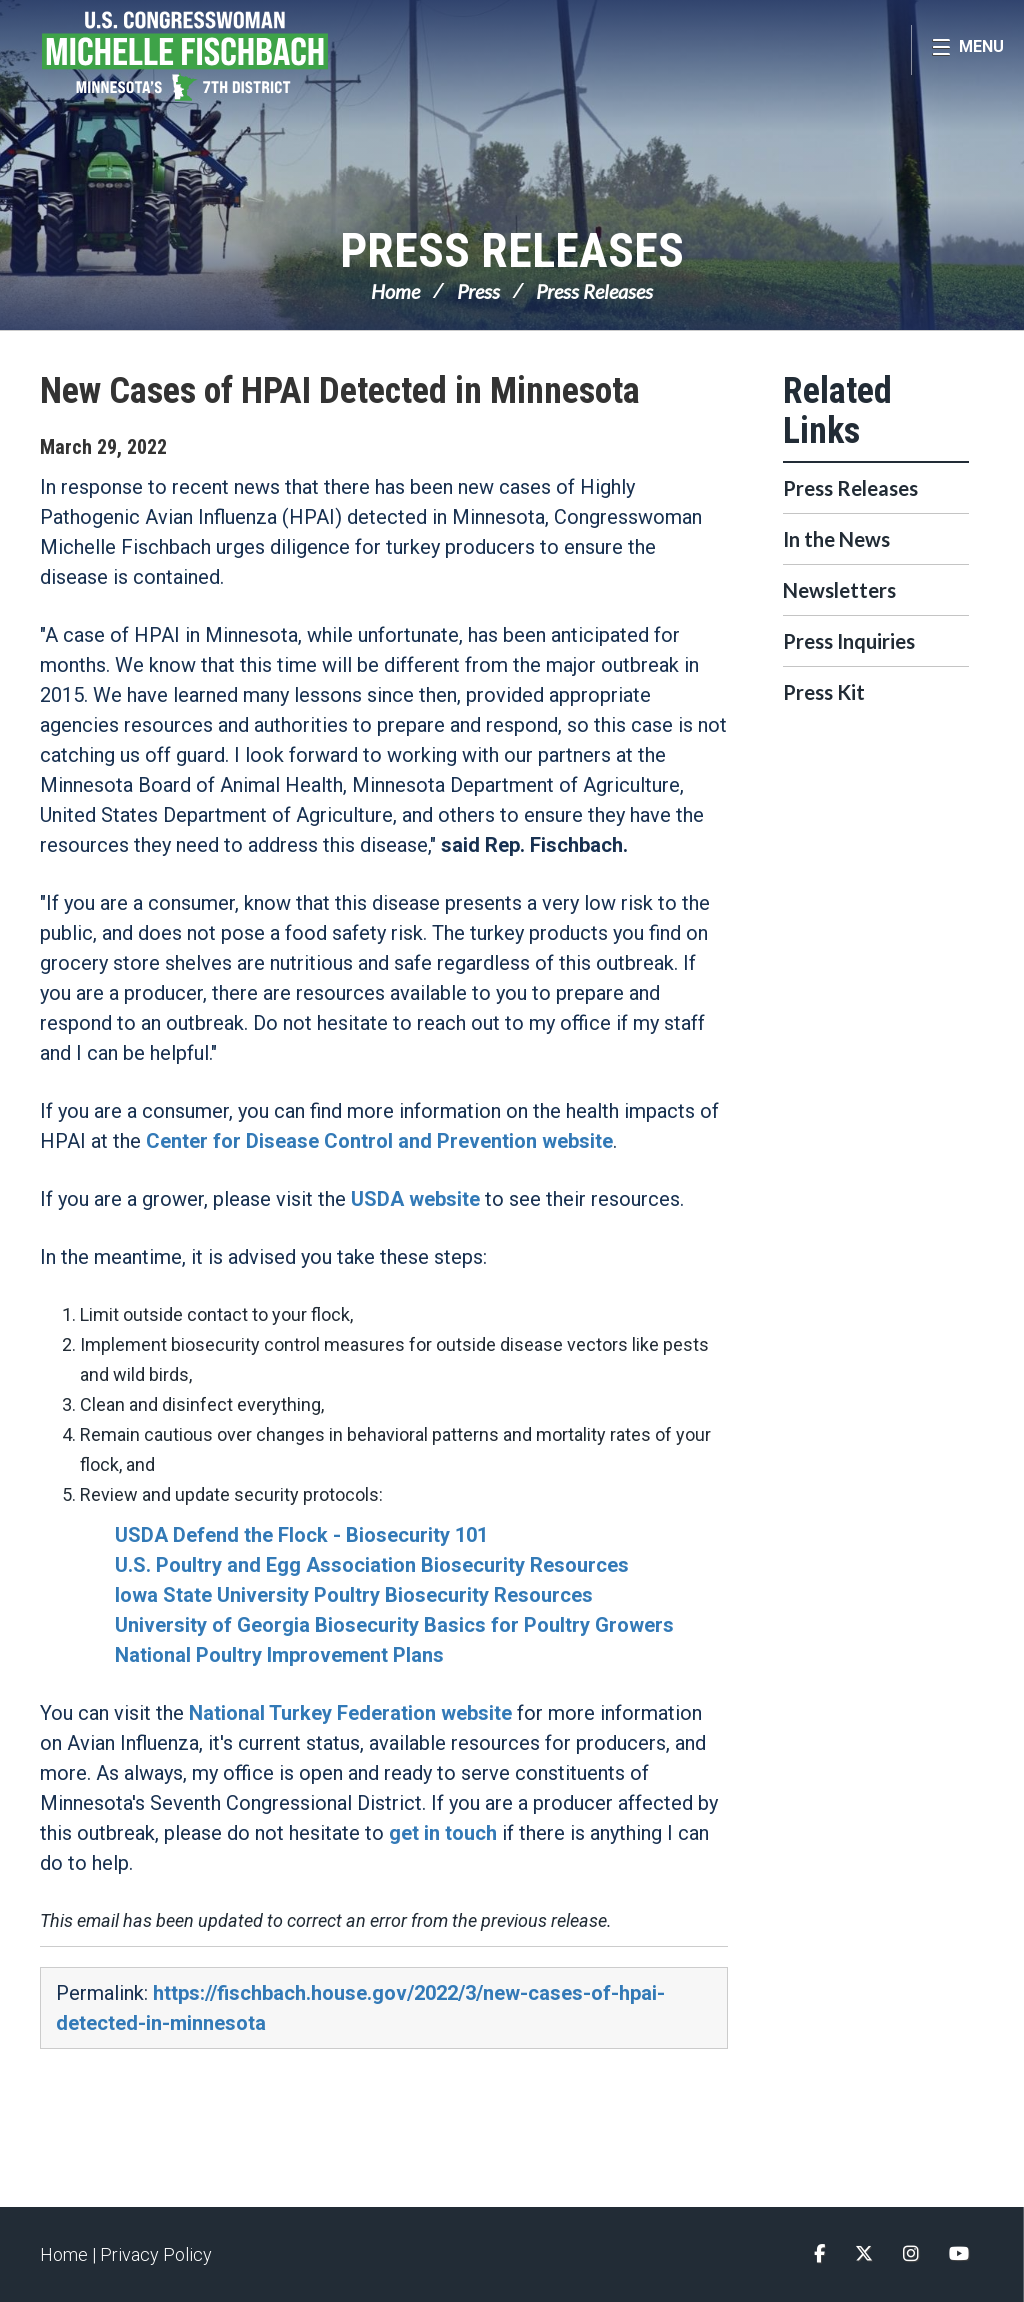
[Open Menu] (967, 50)
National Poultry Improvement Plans (279, 1655)
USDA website (415, 1199)
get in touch (443, 1833)
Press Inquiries (849, 641)
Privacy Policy (156, 2254)
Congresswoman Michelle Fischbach (225, 56)
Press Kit (824, 692)
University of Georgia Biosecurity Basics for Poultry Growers (394, 1625)
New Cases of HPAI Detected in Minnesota (340, 391)
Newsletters (839, 590)
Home (395, 291)
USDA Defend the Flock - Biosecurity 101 (301, 1535)
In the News (836, 539)
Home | (70, 2254)
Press (478, 291)
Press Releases (512, 250)
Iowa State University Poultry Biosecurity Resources (354, 1595)
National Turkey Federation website (350, 1713)
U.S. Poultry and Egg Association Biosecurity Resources (372, 1565)
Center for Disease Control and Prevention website (379, 1141)
